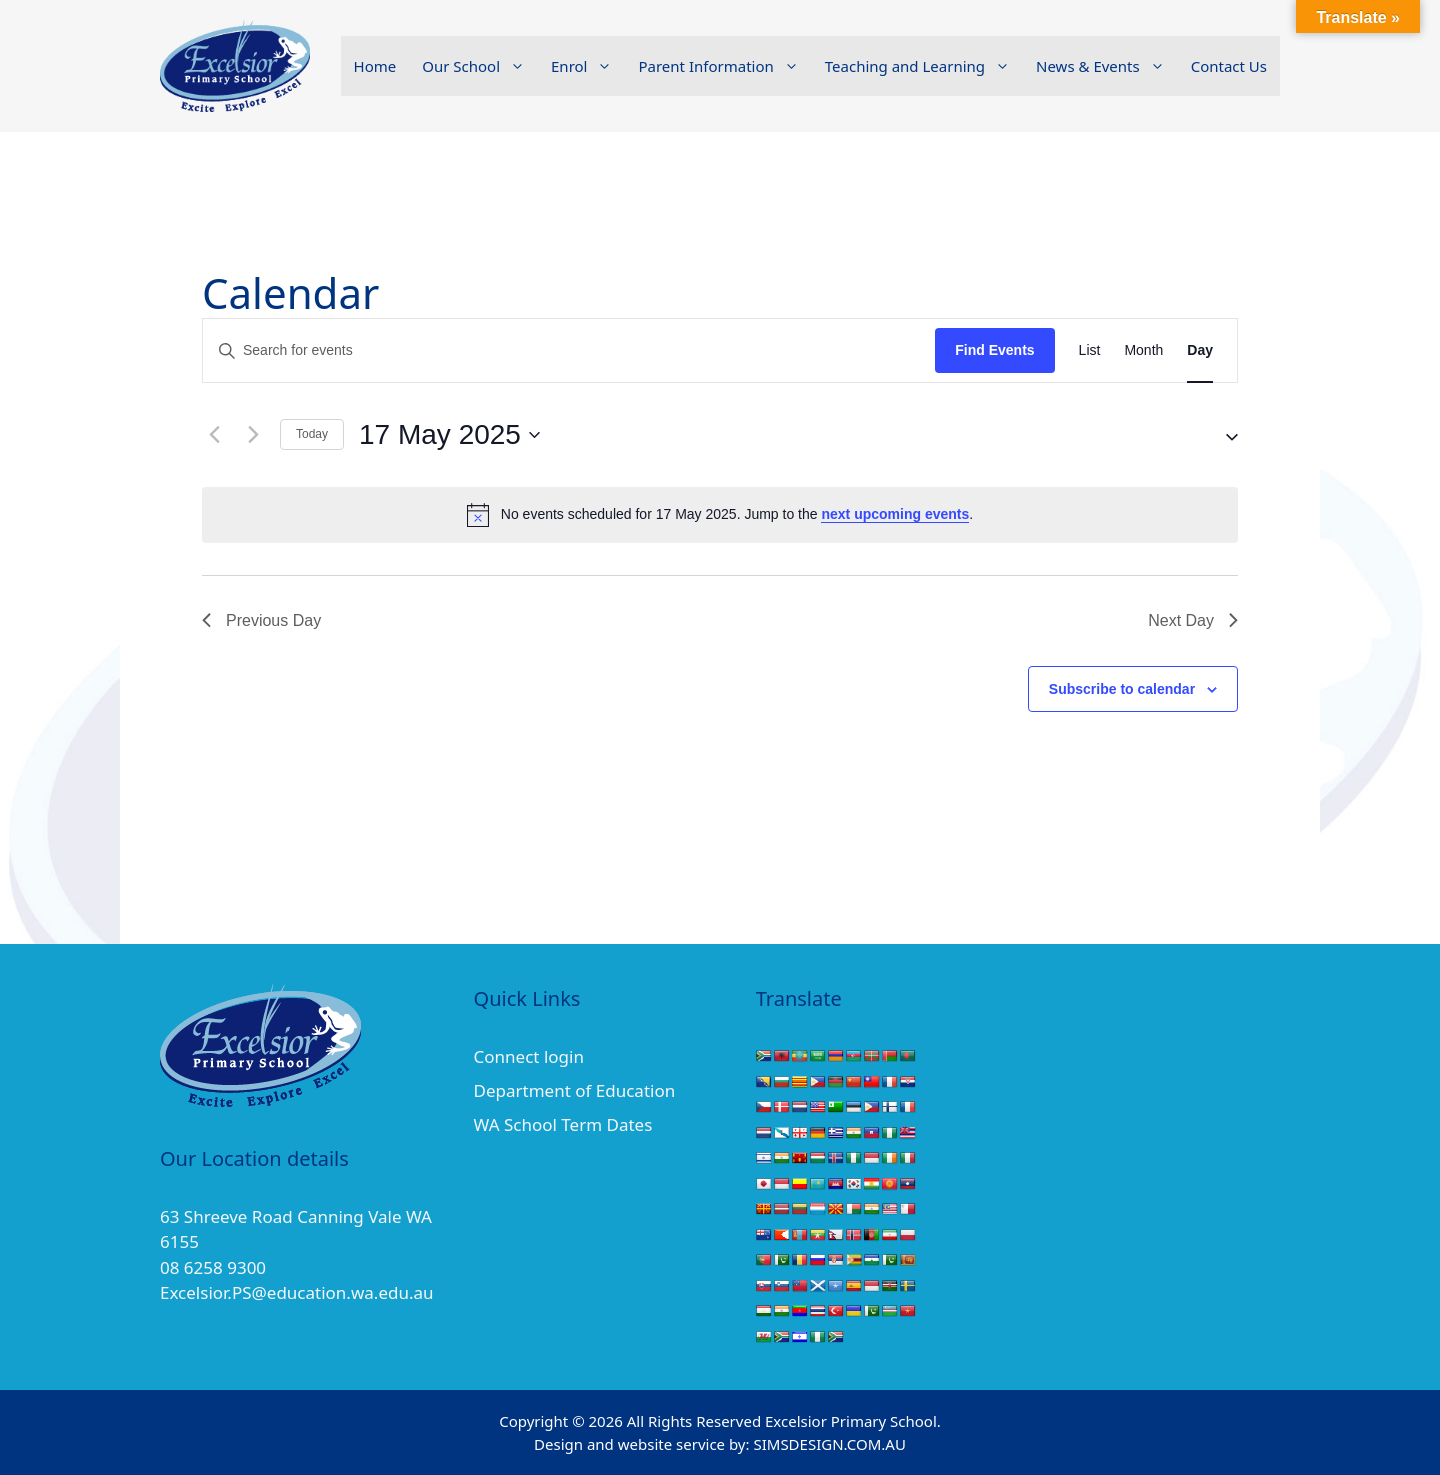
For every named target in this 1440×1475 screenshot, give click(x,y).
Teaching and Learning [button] (924, 66)
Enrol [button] (588, 66)
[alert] (720, 515)
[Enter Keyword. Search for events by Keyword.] (569, 350)
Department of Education (575, 1090)
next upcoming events (895, 514)
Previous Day (261, 620)
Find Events (994, 350)
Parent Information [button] (724, 66)
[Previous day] (214, 435)
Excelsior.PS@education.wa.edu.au (297, 1292)
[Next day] (253, 435)
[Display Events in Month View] (1143, 350)
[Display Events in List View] (1090, 350)
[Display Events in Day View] (1200, 350)
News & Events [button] (1107, 66)
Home (375, 66)
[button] (1224, 435)
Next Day (1193, 620)
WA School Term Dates (563, 1124)
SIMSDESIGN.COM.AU (829, 1444)
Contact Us (1229, 66)
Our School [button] (480, 66)
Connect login (529, 1056)
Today (312, 434)
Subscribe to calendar (1122, 689)
